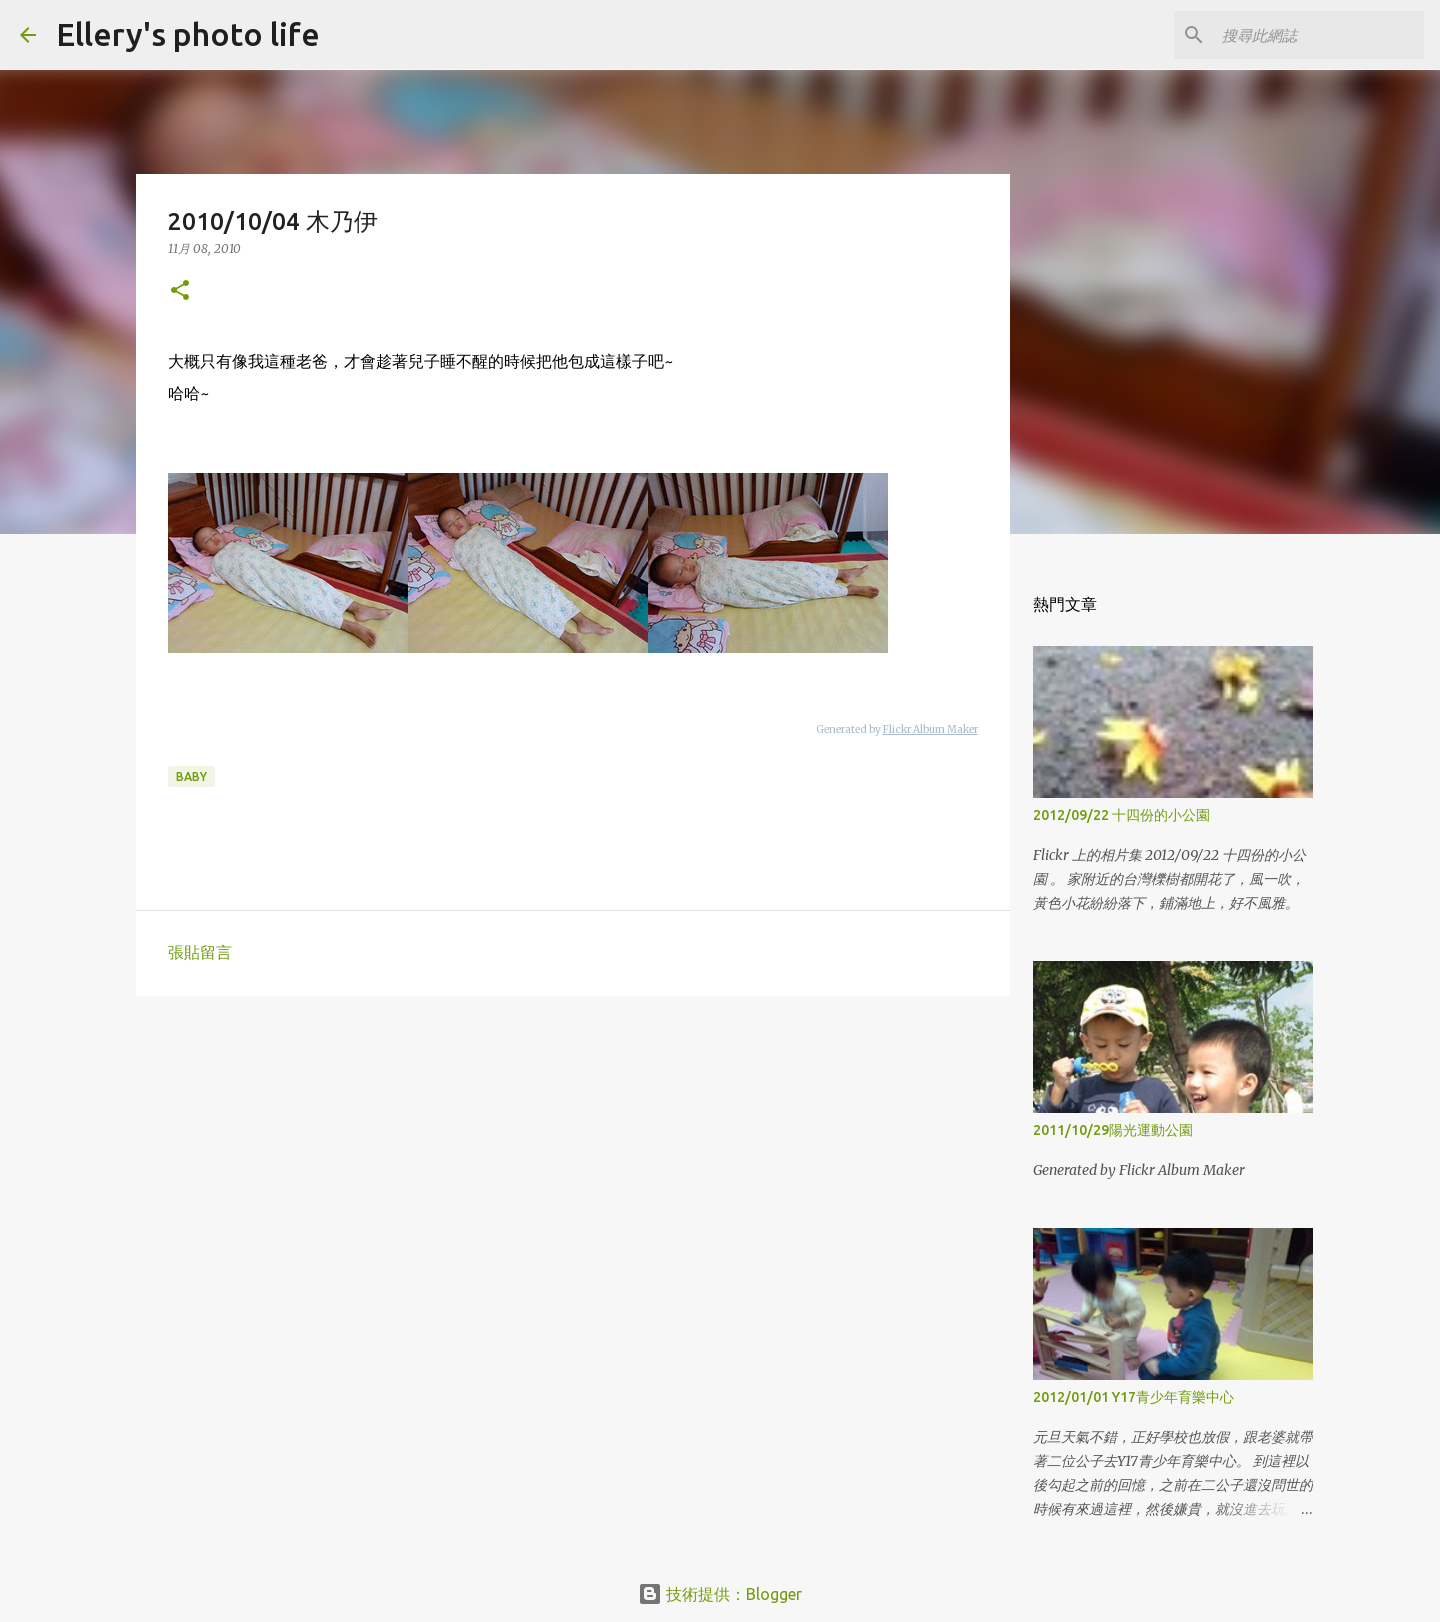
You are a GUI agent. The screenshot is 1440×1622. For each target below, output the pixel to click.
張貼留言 (200, 952)
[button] (180, 291)
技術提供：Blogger (720, 1594)
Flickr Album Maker (930, 729)
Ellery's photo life (188, 34)
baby (191, 776)
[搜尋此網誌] (1319, 35)
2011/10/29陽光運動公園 (1113, 1130)
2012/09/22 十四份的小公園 (1121, 815)
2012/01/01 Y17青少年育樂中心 (1133, 1397)
